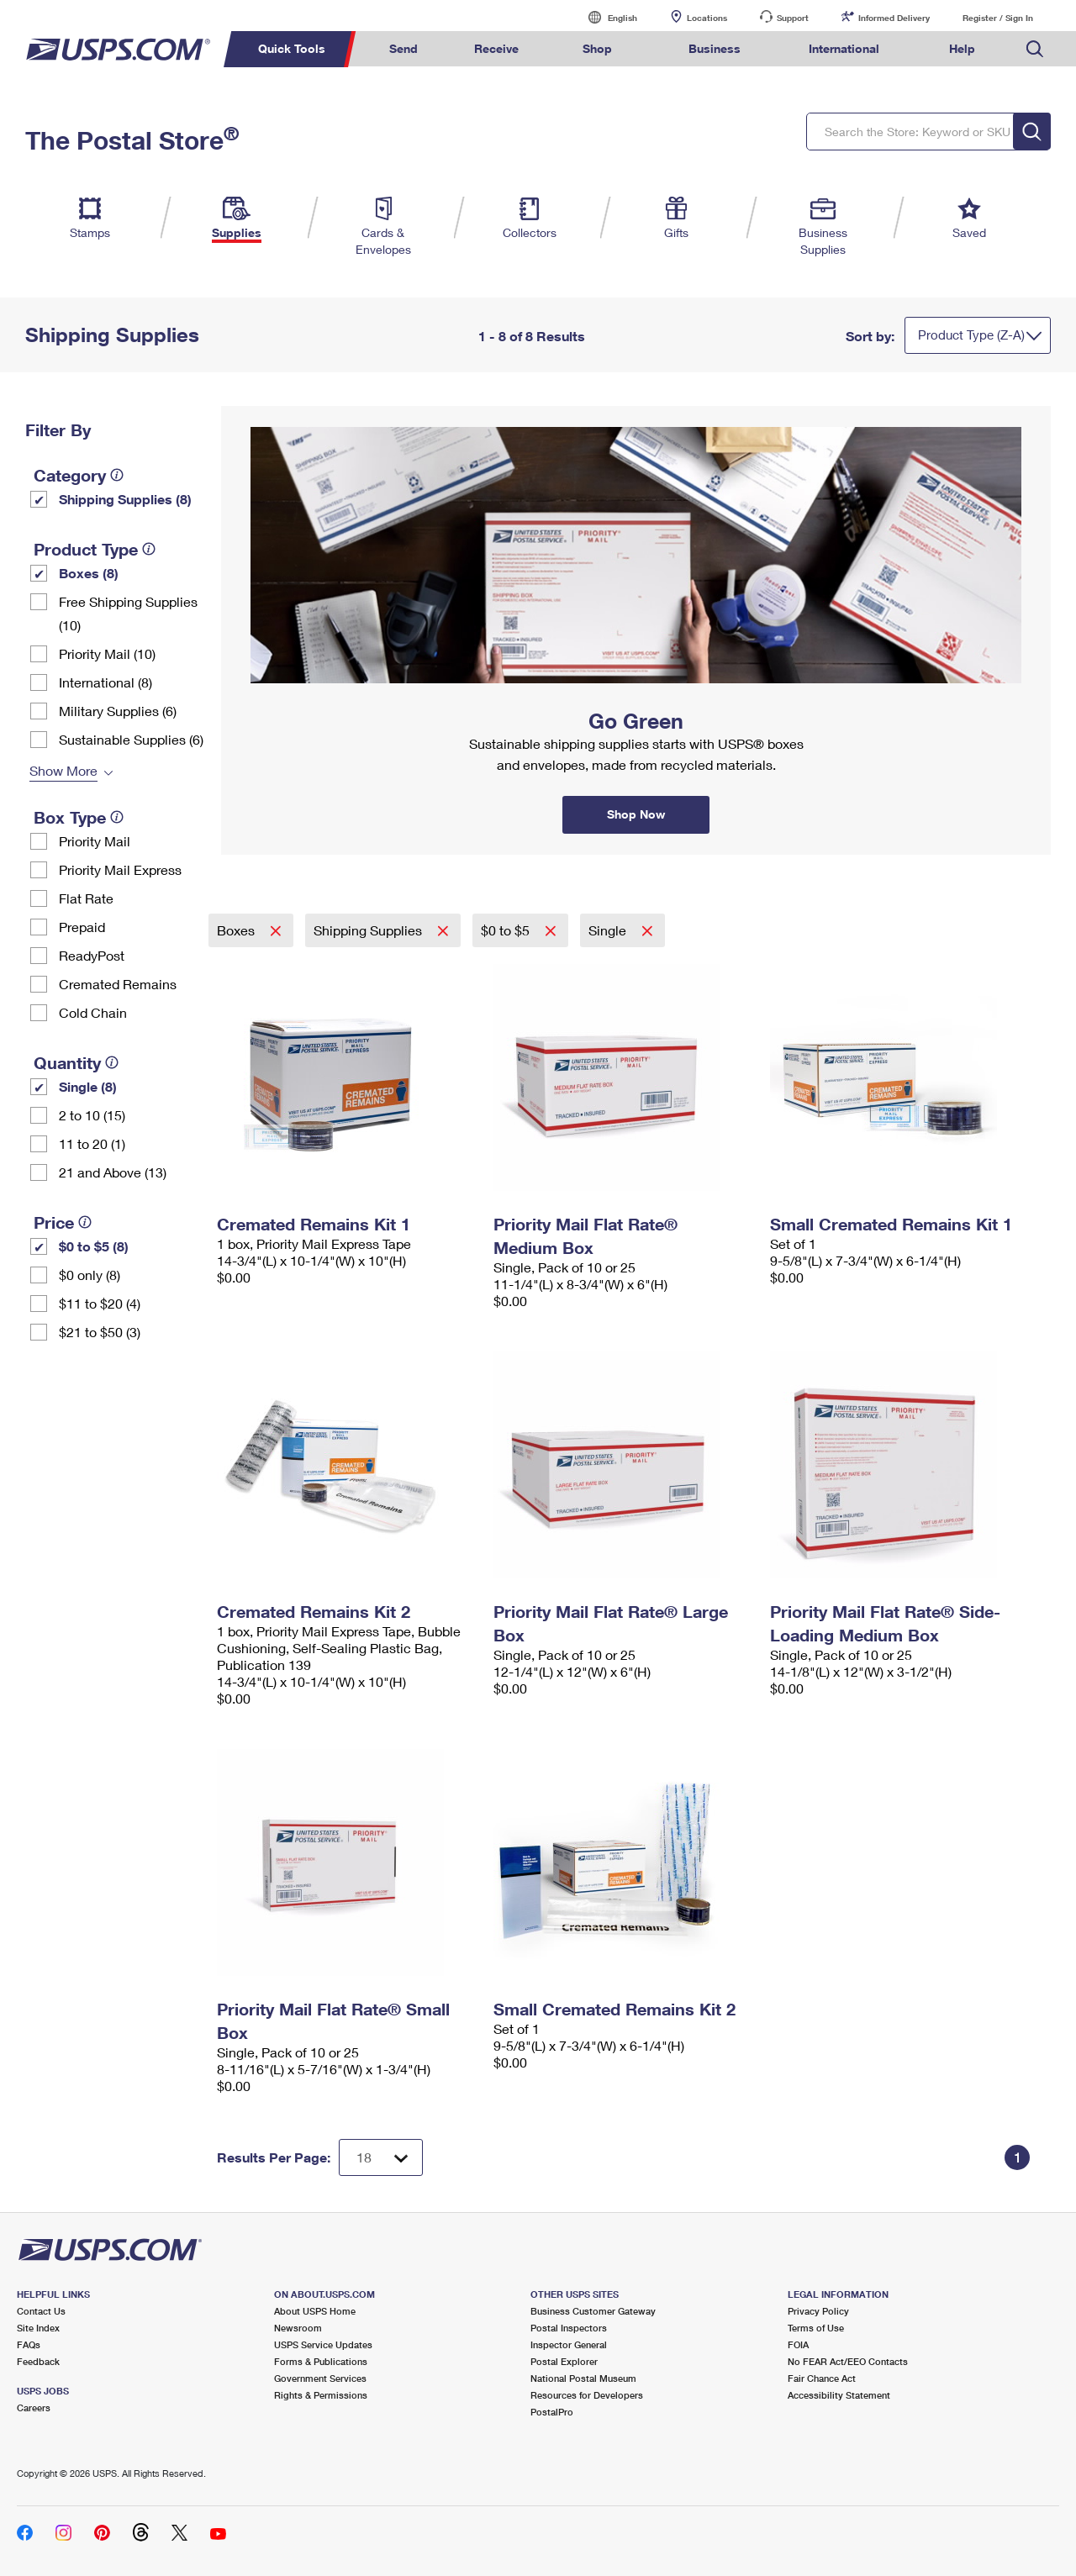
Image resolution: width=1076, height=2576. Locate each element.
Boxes (237, 930)
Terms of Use (816, 2327)
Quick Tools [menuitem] (291, 48)
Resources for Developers (586, 2394)
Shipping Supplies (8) (125, 499)
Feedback (38, 2361)
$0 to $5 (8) (94, 1246)
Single (609, 930)
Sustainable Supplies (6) (131, 739)
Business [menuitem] (714, 48)
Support (793, 18)
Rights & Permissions (320, 2394)
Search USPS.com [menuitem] (1035, 49)
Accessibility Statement (839, 2394)
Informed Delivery (894, 18)
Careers (33, 2407)
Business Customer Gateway (593, 2310)
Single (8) (88, 1086)
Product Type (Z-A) (971, 334)
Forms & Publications (320, 2361)
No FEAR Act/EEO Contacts (848, 2361)
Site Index (38, 2327)
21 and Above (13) (112, 1172)
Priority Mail (94, 841)
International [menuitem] (844, 48)
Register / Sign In (998, 18)
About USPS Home (315, 2310)
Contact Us (41, 2310)
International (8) (105, 682)
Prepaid (82, 927)
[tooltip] (117, 475)
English (605, 17)
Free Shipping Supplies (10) (128, 613)
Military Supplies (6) (118, 711)
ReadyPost (91, 955)
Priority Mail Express (120, 869)
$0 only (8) (89, 1275)
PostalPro (551, 2411)
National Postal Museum (583, 2378)
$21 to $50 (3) (99, 1332)
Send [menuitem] (403, 48)
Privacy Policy (818, 2310)
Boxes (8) (89, 573)
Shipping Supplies (369, 930)
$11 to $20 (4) (99, 1303)
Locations (707, 18)
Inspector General (568, 2344)
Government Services (320, 2378)
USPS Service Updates (323, 2344)
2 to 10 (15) (92, 1115)
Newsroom (298, 2327)
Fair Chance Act (822, 2378)
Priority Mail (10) (107, 653)
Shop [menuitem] (597, 48)
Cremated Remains (118, 984)
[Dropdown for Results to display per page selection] (381, 2157)
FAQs (28, 2344)
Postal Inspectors (568, 2327)
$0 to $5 (507, 930)
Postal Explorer (564, 2361)
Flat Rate (86, 898)
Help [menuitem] (962, 48)
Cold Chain (93, 1012)
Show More (63, 770)
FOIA (798, 2344)
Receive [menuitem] (496, 48)
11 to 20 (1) (92, 1143)
